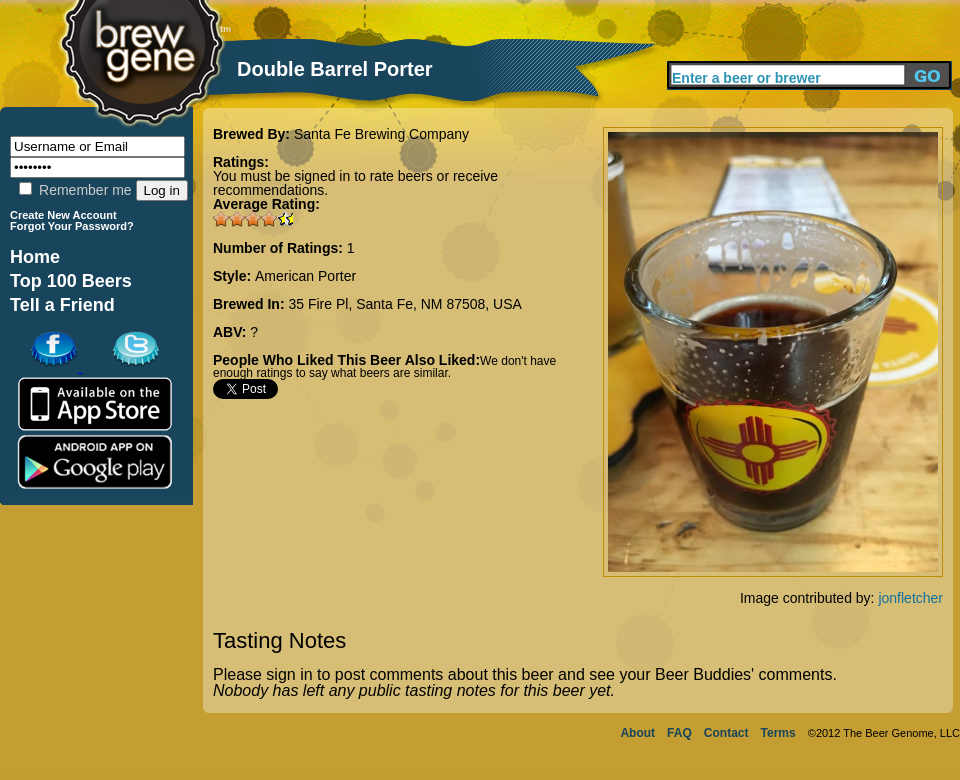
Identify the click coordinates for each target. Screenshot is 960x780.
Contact (726, 733)
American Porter (305, 276)
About (637, 733)
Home (35, 257)
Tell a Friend (62, 305)
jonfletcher (910, 598)
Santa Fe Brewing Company (381, 134)
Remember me (75, 190)
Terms (778, 733)
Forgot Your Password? (72, 226)
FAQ (679, 733)
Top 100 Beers (71, 281)
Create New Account (63, 215)
